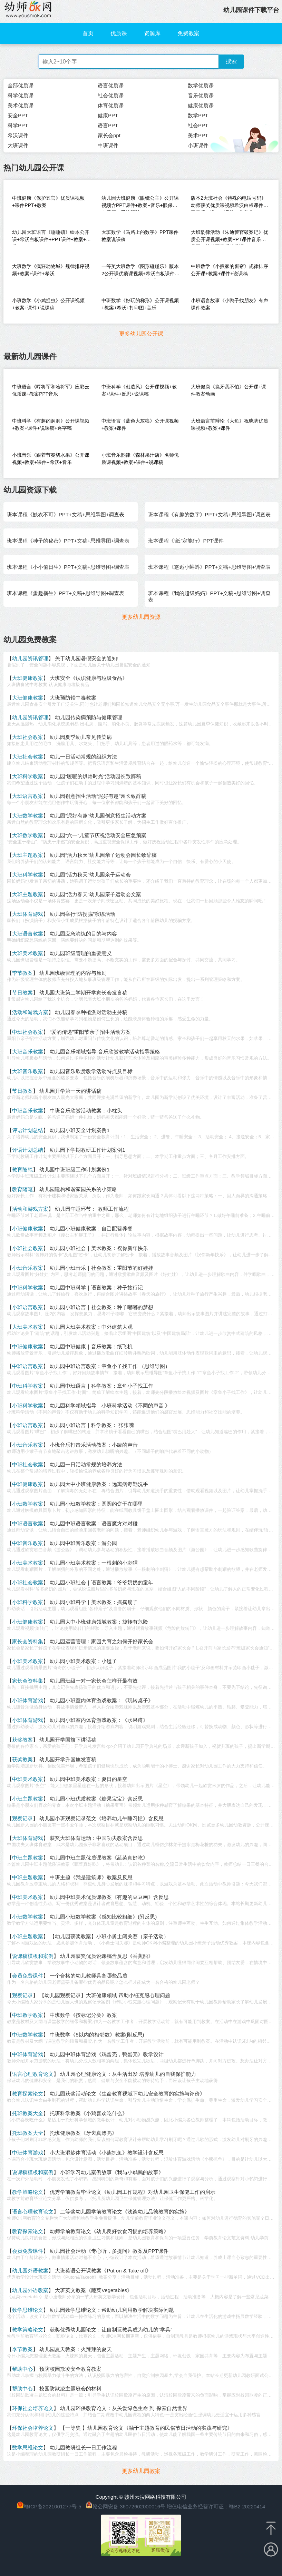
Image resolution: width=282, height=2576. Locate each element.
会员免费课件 (27, 1976)
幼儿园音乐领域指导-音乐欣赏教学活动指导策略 (105, 1051)
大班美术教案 (27, 953)
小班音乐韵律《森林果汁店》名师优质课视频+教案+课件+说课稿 (140, 458)
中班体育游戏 (27, 2054)
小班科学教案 (27, 1405)
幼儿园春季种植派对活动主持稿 (91, 1012)
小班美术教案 (27, 1563)
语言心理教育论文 (33, 2074)
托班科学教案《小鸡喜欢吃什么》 (88, 2113)
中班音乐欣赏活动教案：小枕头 (86, 1110)
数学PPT (198, 115)
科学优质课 (20, 95)
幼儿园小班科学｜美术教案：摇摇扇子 (94, 1602)
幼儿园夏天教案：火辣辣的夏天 (75, 2349)
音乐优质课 (201, 95)
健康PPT (108, 115)
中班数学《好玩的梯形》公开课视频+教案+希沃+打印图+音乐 (140, 304)
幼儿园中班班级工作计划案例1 (74, 1169)
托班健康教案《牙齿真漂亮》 (83, 2133)
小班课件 (198, 145)
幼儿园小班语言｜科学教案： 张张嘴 (92, 1425)
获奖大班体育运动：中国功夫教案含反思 (96, 1838)
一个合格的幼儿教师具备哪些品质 (88, 1976)
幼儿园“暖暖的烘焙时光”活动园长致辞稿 (95, 776)
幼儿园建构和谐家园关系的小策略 (78, 1189)
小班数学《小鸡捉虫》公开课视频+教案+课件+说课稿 (48, 304)
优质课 (118, 33)
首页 (88, 33)
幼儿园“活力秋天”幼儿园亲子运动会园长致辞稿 (103, 855)
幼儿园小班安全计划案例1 (79, 1130)
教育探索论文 (27, 2094)
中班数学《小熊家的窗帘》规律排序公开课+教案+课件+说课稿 (229, 270)
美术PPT (198, 135)
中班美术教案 (27, 1779)
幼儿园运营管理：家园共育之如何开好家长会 (101, 1641)
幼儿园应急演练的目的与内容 (83, 934)
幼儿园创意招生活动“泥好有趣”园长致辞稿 (98, 796)
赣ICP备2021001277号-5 (52, 2506)
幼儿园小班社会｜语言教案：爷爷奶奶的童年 (101, 1582)
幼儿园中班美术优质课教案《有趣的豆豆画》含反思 (109, 1897)
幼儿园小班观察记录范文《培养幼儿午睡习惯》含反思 (101, 1818)
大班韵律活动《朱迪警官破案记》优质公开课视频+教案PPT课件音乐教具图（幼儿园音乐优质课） (229, 237)
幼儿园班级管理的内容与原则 (73, 973)
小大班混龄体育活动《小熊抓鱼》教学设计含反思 (107, 2153)
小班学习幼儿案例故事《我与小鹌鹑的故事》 (112, 2172)
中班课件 (108, 145)
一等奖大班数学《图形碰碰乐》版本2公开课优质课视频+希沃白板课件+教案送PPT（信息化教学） (140, 271)
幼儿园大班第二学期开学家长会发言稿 (83, 992)
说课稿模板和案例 (33, 1956)
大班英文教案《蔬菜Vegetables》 (93, 2290)
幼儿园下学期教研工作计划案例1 (87, 1150)
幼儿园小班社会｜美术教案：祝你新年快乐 (99, 1248)
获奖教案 (22, 1740)
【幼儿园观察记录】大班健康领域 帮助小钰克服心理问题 (104, 1995)
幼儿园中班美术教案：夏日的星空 (88, 1779)
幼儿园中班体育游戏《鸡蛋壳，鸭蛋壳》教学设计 (107, 2054)
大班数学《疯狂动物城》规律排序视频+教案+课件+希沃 (50, 270)
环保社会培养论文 (33, 2408)
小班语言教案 (27, 1307)
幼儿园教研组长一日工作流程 (83, 2447)
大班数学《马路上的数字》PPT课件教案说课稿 (139, 235)
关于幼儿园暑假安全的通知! (86, 658)
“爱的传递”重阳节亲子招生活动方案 (90, 1032)
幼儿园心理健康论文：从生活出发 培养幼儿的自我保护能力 (128, 2074)
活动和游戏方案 (30, 1012)
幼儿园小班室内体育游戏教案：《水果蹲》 (99, 1720)
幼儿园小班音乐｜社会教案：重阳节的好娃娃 (101, 1268)
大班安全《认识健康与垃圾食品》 (88, 678)
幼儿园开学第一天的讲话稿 (70, 1091)
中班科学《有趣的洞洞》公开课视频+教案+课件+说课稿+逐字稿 (50, 424)
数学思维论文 (27, 2310)
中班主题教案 (27, 1858)
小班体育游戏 (27, 1700)
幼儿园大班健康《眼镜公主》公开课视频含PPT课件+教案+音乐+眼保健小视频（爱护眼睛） (140, 203)
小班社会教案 (27, 1248)
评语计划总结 (27, 1130)
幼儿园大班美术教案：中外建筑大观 (91, 1327)
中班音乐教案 (27, 1110)
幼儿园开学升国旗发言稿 (67, 1759)
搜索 (231, 61)
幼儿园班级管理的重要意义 (81, 953)
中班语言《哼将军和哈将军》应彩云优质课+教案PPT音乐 (50, 390)
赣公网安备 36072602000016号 (125, 2506)
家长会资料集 (27, 1641)
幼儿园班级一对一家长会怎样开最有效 (94, 1681)
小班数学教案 (27, 1504)
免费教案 (188, 33)
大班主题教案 (27, 855)
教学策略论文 (27, 2192)
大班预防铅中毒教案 (73, 698)
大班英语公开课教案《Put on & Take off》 (103, 2270)
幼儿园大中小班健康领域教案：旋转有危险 (99, 1622)
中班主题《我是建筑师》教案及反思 (91, 1877)
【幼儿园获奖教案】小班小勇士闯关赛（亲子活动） (109, 1936)
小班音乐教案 (27, 1268)
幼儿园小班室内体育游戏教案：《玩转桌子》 (101, 1700)
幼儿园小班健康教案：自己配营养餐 (91, 1228)
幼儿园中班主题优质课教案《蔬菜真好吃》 (99, 1858)
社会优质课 (111, 95)
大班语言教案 (27, 796)
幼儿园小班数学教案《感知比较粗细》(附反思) (103, 1917)
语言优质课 (111, 85)
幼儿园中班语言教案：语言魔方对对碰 (94, 1523)
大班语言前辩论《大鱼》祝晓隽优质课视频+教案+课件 (229, 424)
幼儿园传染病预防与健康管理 (88, 717)
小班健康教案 (27, 1228)
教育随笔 (22, 1169)
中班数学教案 (27, 2015)
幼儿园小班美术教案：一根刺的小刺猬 (94, 1563)
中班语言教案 (27, 1366)
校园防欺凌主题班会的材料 (70, 2388)
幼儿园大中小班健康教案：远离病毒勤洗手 (99, 1484)
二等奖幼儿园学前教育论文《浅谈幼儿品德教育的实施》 (124, 2212)
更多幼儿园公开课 (141, 334)
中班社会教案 (27, 1032)
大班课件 (18, 145)
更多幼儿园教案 (141, 2471)
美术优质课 (20, 105)
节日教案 (22, 992)
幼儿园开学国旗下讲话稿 (67, 1740)
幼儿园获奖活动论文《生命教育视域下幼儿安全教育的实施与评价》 (127, 2094)
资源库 (152, 33)
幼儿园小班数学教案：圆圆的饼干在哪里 (96, 1504)
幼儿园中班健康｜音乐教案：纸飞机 (91, 1346)
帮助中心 (22, 2369)
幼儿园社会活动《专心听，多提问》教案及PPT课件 (109, 2251)
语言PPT (108, 125)
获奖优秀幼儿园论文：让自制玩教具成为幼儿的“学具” (111, 2329)
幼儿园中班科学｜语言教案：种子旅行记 (96, 1287)
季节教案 (22, 973)
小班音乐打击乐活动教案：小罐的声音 (94, 1445)
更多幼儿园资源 (141, 617)
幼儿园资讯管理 (30, 658)
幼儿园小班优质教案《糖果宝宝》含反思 (96, 1799)
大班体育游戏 (27, 914)
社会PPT (198, 125)
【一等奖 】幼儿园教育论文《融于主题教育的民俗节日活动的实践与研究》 (146, 2428)
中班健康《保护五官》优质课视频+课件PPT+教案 (48, 201)
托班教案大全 (27, 2113)
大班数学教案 (27, 816)
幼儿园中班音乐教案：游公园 (83, 1543)
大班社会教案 (27, 737)
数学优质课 (201, 85)
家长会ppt (109, 135)
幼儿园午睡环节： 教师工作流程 (92, 1209)
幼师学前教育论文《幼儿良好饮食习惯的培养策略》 (109, 2231)
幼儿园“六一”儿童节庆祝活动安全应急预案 (98, 835)
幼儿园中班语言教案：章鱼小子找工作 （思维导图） (110, 1366)
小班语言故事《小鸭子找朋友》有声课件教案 (229, 304)
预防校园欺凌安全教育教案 (70, 2369)
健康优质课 (201, 105)
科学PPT (18, 125)
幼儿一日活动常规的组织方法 (83, 757)
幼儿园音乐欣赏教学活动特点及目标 (91, 1071)
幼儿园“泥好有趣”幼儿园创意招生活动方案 (98, 816)
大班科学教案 (27, 776)
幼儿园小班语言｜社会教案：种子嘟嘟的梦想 (101, 1307)
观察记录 (22, 1818)
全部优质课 (20, 85)
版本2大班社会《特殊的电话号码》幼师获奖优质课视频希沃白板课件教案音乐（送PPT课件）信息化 (229, 203)
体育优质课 (111, 105)
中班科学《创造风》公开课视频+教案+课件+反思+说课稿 (139, 390)
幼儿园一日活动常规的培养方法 (86, 1464)
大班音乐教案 (27, 1051)
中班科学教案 (27, 1287)
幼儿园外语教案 (30, 2270)
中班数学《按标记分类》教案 (83, 2015)
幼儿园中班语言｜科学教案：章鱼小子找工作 (101, 1386)
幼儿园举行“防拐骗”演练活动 (82, 914)
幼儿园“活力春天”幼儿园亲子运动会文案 (95, 894)
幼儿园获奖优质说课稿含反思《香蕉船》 (106, 1956)
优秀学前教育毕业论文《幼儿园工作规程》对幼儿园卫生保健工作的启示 (132, 2192)
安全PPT (18, 115)
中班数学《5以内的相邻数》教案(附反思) (97, 2035)
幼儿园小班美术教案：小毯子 (83, 1661)
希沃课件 (18, 135)
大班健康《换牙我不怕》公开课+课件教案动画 (228, 390)
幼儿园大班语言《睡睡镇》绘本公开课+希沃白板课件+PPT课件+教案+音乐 (51, 237)
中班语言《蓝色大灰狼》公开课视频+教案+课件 (140, 424)
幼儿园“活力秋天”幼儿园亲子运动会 (90, 875)
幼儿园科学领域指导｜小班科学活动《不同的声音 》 (110, 1405)
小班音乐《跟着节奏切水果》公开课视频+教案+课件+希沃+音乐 (50, 458)
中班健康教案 (27, 1346)
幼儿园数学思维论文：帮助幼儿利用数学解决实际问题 (112, 2310)
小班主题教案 (27, 1799)
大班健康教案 (27, 678)
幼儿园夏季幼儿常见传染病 (81, 737)
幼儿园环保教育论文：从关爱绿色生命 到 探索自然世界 (123, 2408)
